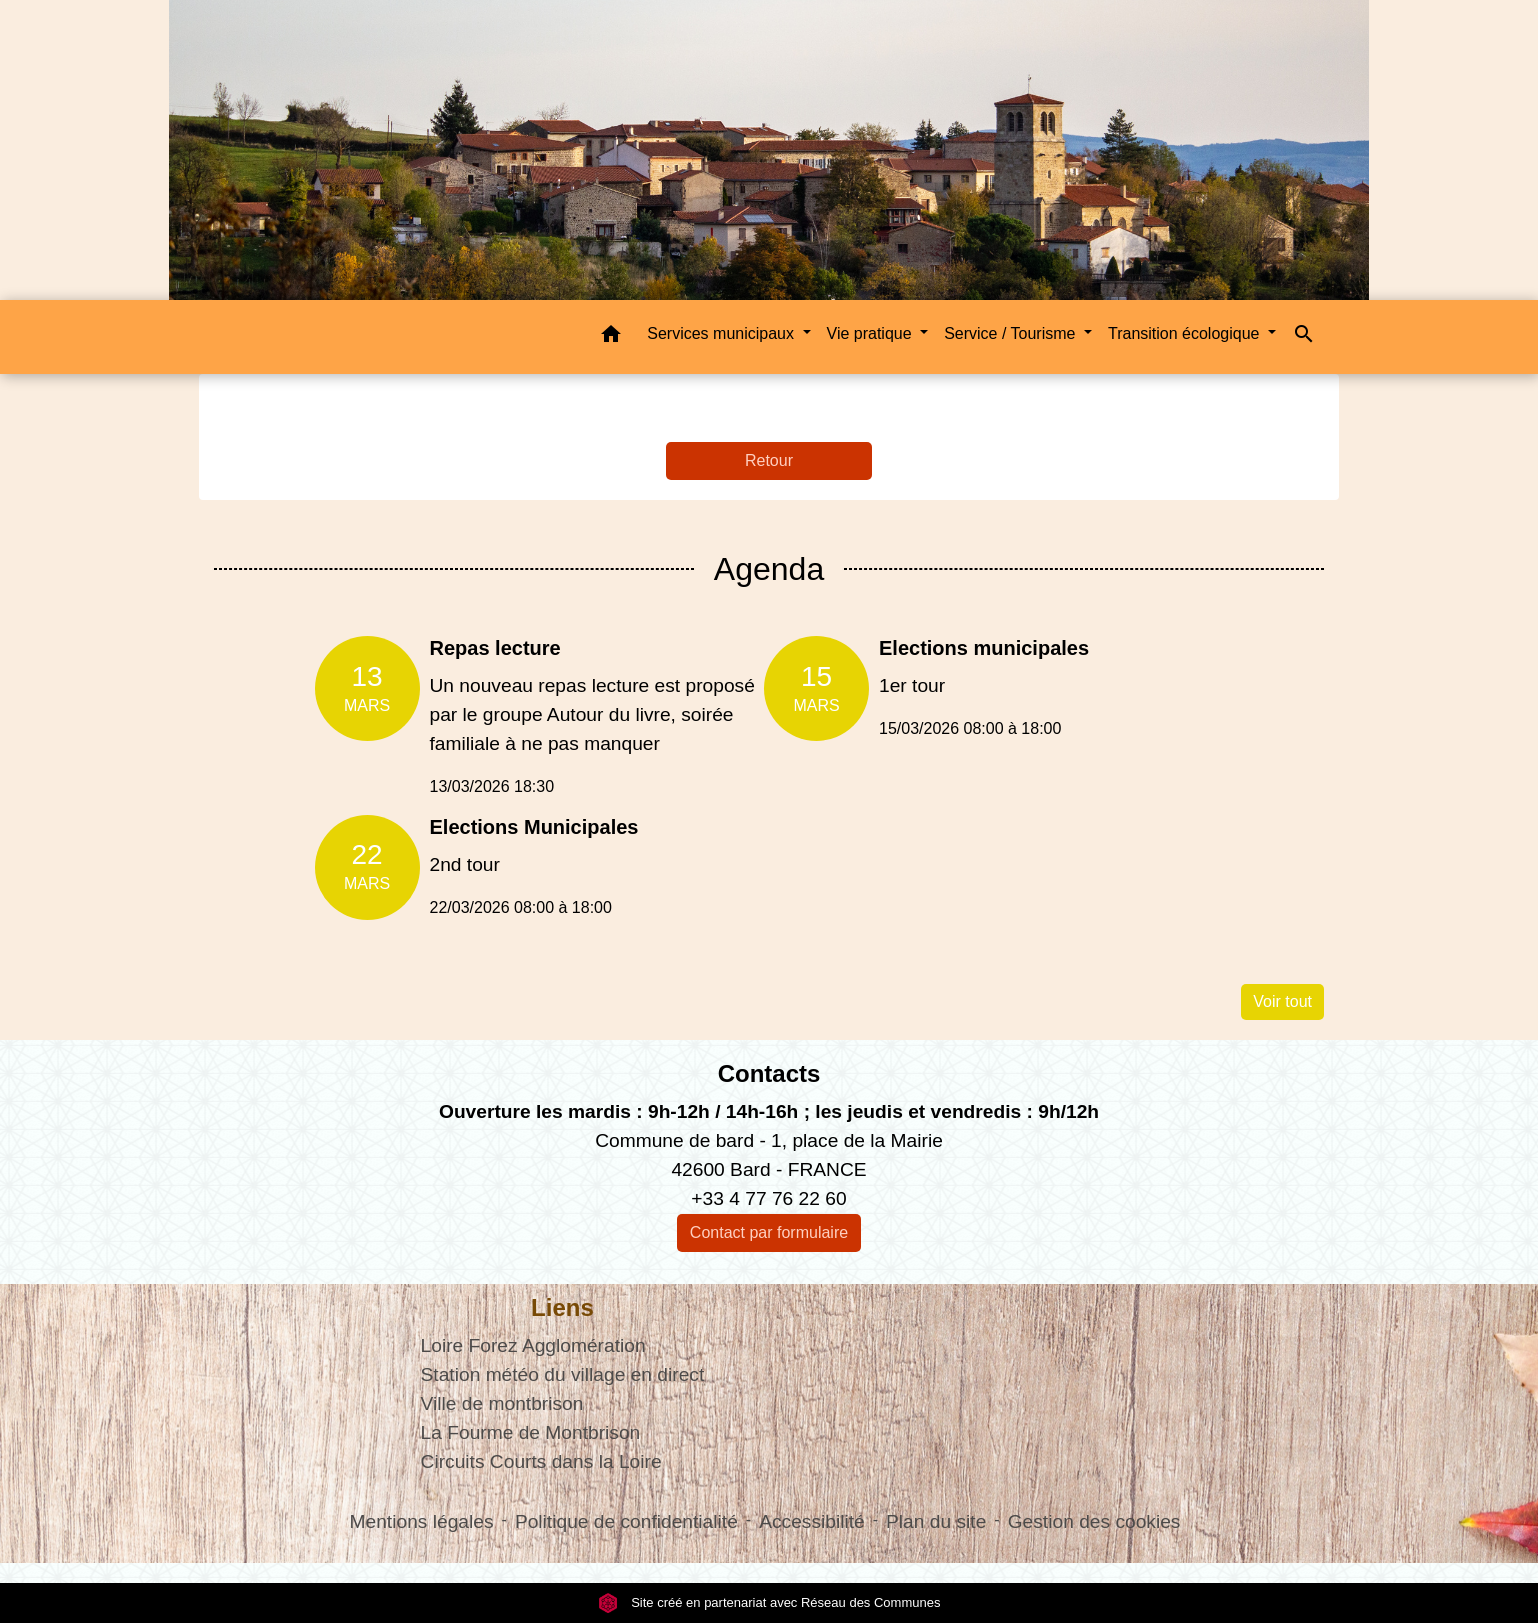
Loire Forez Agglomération (533, 1345)
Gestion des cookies (1094, 1521)
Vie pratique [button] (872, 333)
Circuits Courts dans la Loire (541, 1461)
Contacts (769, 1073)
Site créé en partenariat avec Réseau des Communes (769, 1602)
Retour (769, 460)
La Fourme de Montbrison (531, 1432)
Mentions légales (422, 1521)
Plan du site (936, 1521)
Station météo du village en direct (563, 1374)
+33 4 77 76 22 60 (768, 1198)
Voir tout (1282, 1001)
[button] (611, 337)
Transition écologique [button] (1186, 333)
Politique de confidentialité (626, 1521)
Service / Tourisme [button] (1012, 333)
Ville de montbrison (502, 1403)
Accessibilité (812, 1521)
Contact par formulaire (769, 1232)
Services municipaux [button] (722, 333)
